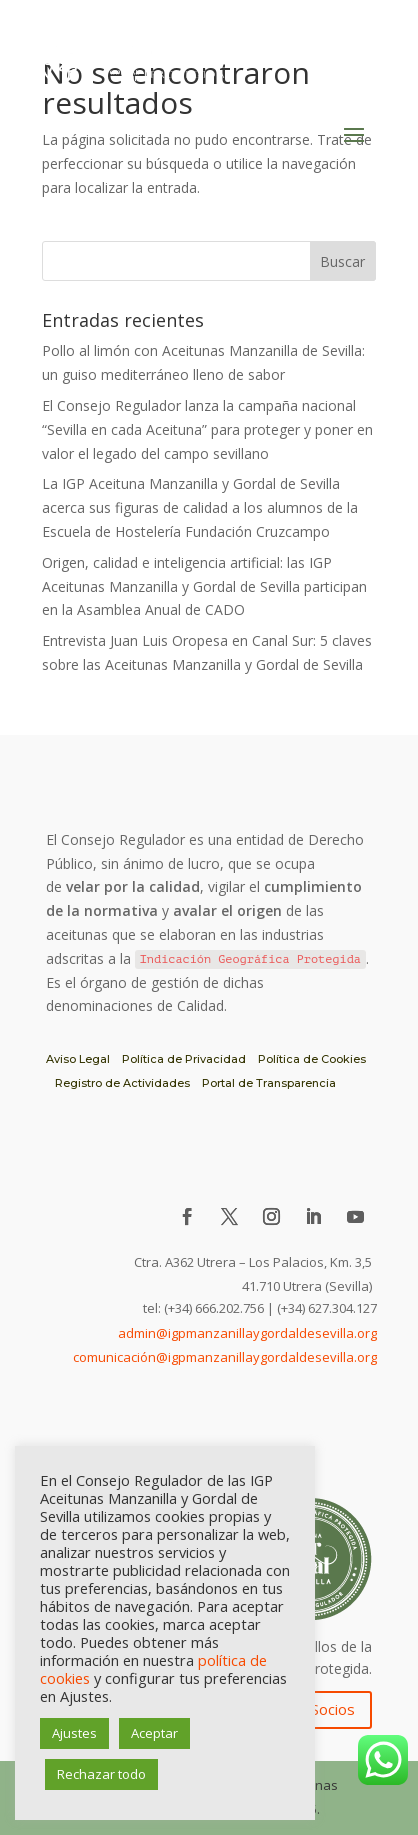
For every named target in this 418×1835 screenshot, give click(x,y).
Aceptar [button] (154, 1733)
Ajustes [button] (74, 1733)
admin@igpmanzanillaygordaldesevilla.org (247, 1333)
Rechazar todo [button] (101, 1774)
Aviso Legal (78, 1059)
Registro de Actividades (122, 1083)
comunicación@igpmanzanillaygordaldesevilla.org (225, 1357)
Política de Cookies (312, 1059)
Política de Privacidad (184, 1059)
